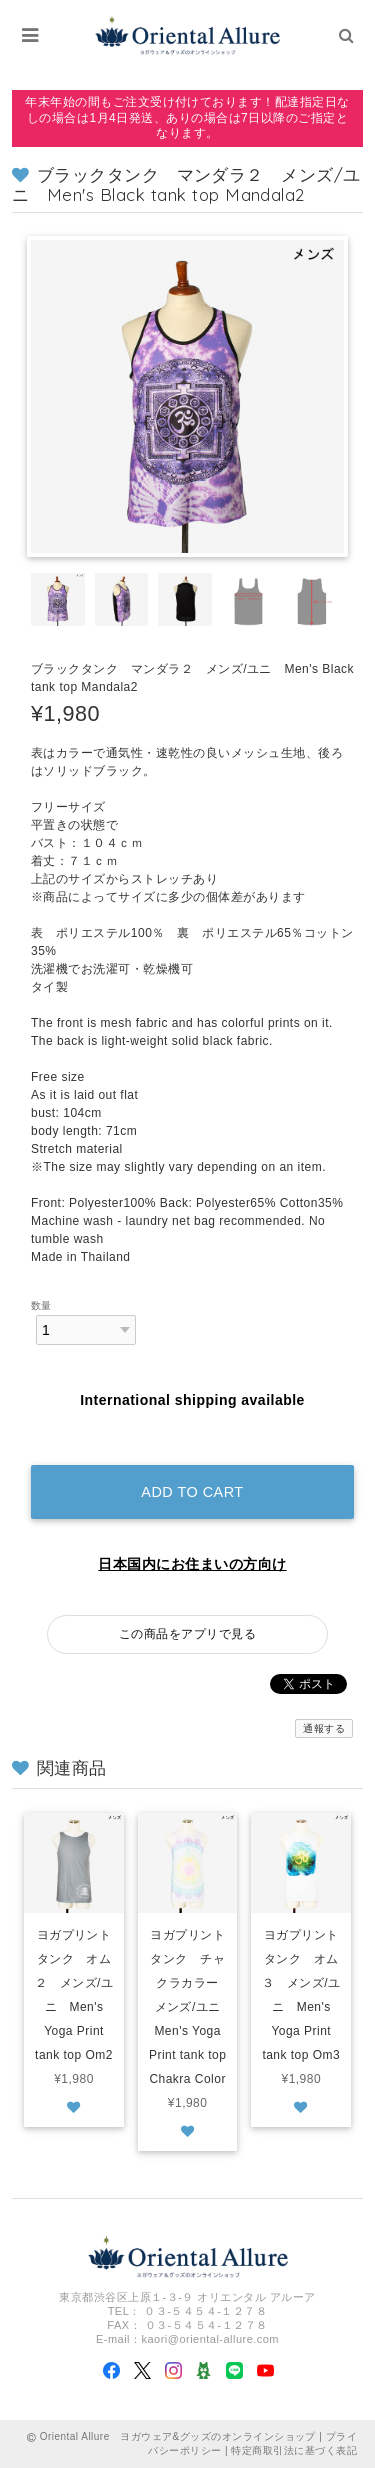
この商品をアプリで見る (187, 1634)
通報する (324, 1728)
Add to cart (192, 1492)
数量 (41, 1305)
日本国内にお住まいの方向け (192, 1564)
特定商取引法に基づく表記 (294, 2450)
